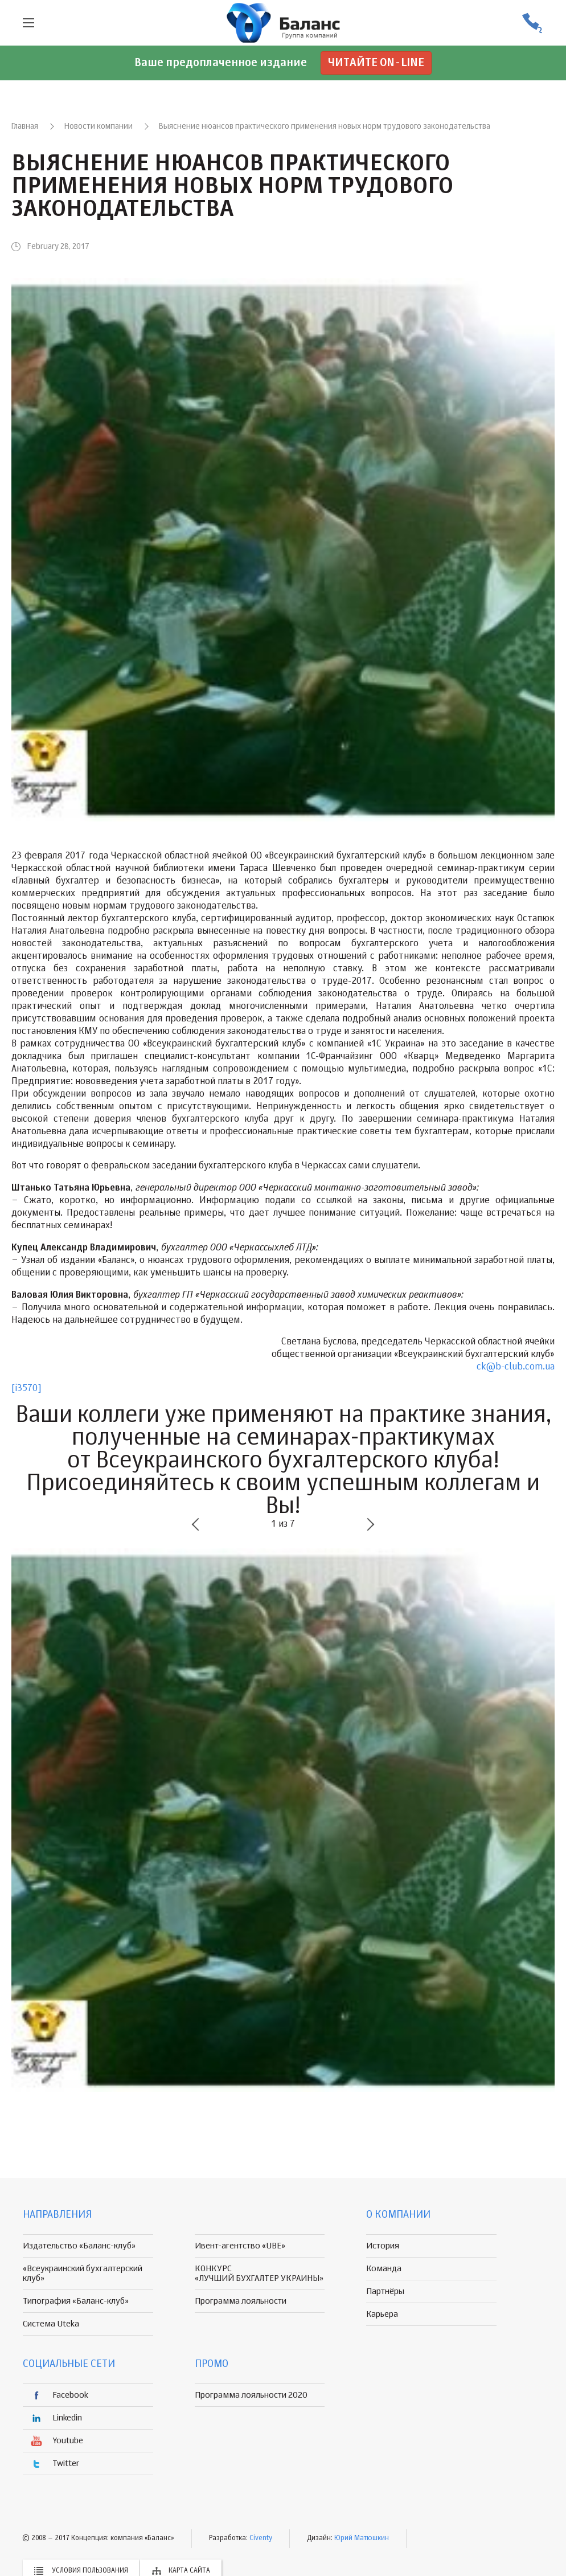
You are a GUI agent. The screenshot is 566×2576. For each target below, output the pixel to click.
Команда (383, 2268)
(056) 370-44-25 (532, 23)
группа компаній (283, 23)
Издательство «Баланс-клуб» (79, 2246)
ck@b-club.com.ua (516, 1367)
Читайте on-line (376, 63)
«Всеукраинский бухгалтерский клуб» (82, 2273)
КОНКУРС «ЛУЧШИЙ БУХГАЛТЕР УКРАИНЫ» (259, 2273)
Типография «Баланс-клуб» (76, 2301)
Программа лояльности (240, 2301)
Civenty (260, 2538)
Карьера (382, 2314)
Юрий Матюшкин (361, 2538)
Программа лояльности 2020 (251, 2395)
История (382, 2246)
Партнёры (385, 2291)
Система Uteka (51, 2324)
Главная (24, 126)
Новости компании (98, 126)
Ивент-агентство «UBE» (240, 2246)
